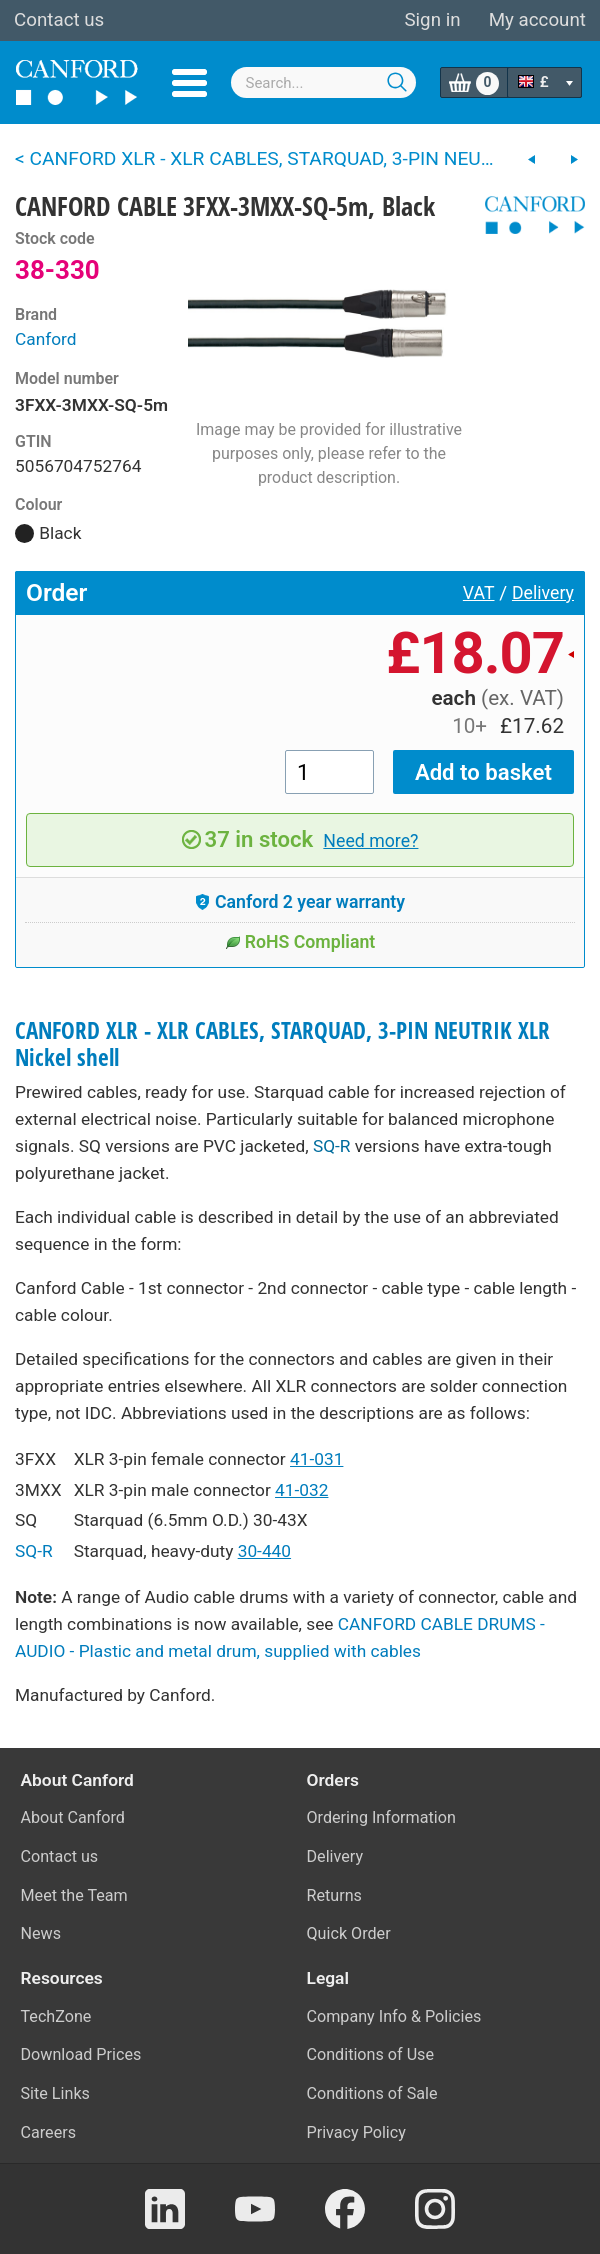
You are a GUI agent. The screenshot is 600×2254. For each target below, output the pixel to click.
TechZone (56, 2016)
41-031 (316, 1459)
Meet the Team (74, 1895)
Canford (46, 339)
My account (537, 20)
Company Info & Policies (394, 2016)
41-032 (301, 1490)
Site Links (55, 2093)
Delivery (543, 593)
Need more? (370, 841)
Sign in (432, 20)
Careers (49, 2132)
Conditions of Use (371, 2054)
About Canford (73, 1817)
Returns (334, 1895)
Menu (189, 83)
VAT (479, 593)
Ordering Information (381, 1817)
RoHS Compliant (300, 942)
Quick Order (349, 1933)
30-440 (264, 1551)
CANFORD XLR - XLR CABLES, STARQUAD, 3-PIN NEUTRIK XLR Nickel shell (282, 1044)
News (41, 1933)
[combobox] (324, 82)
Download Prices (81, 2054)
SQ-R (332, 1146)
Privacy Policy (356, 2132)
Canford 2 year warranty (300, 902)
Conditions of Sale (372, 2093)
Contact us (59, 20)
